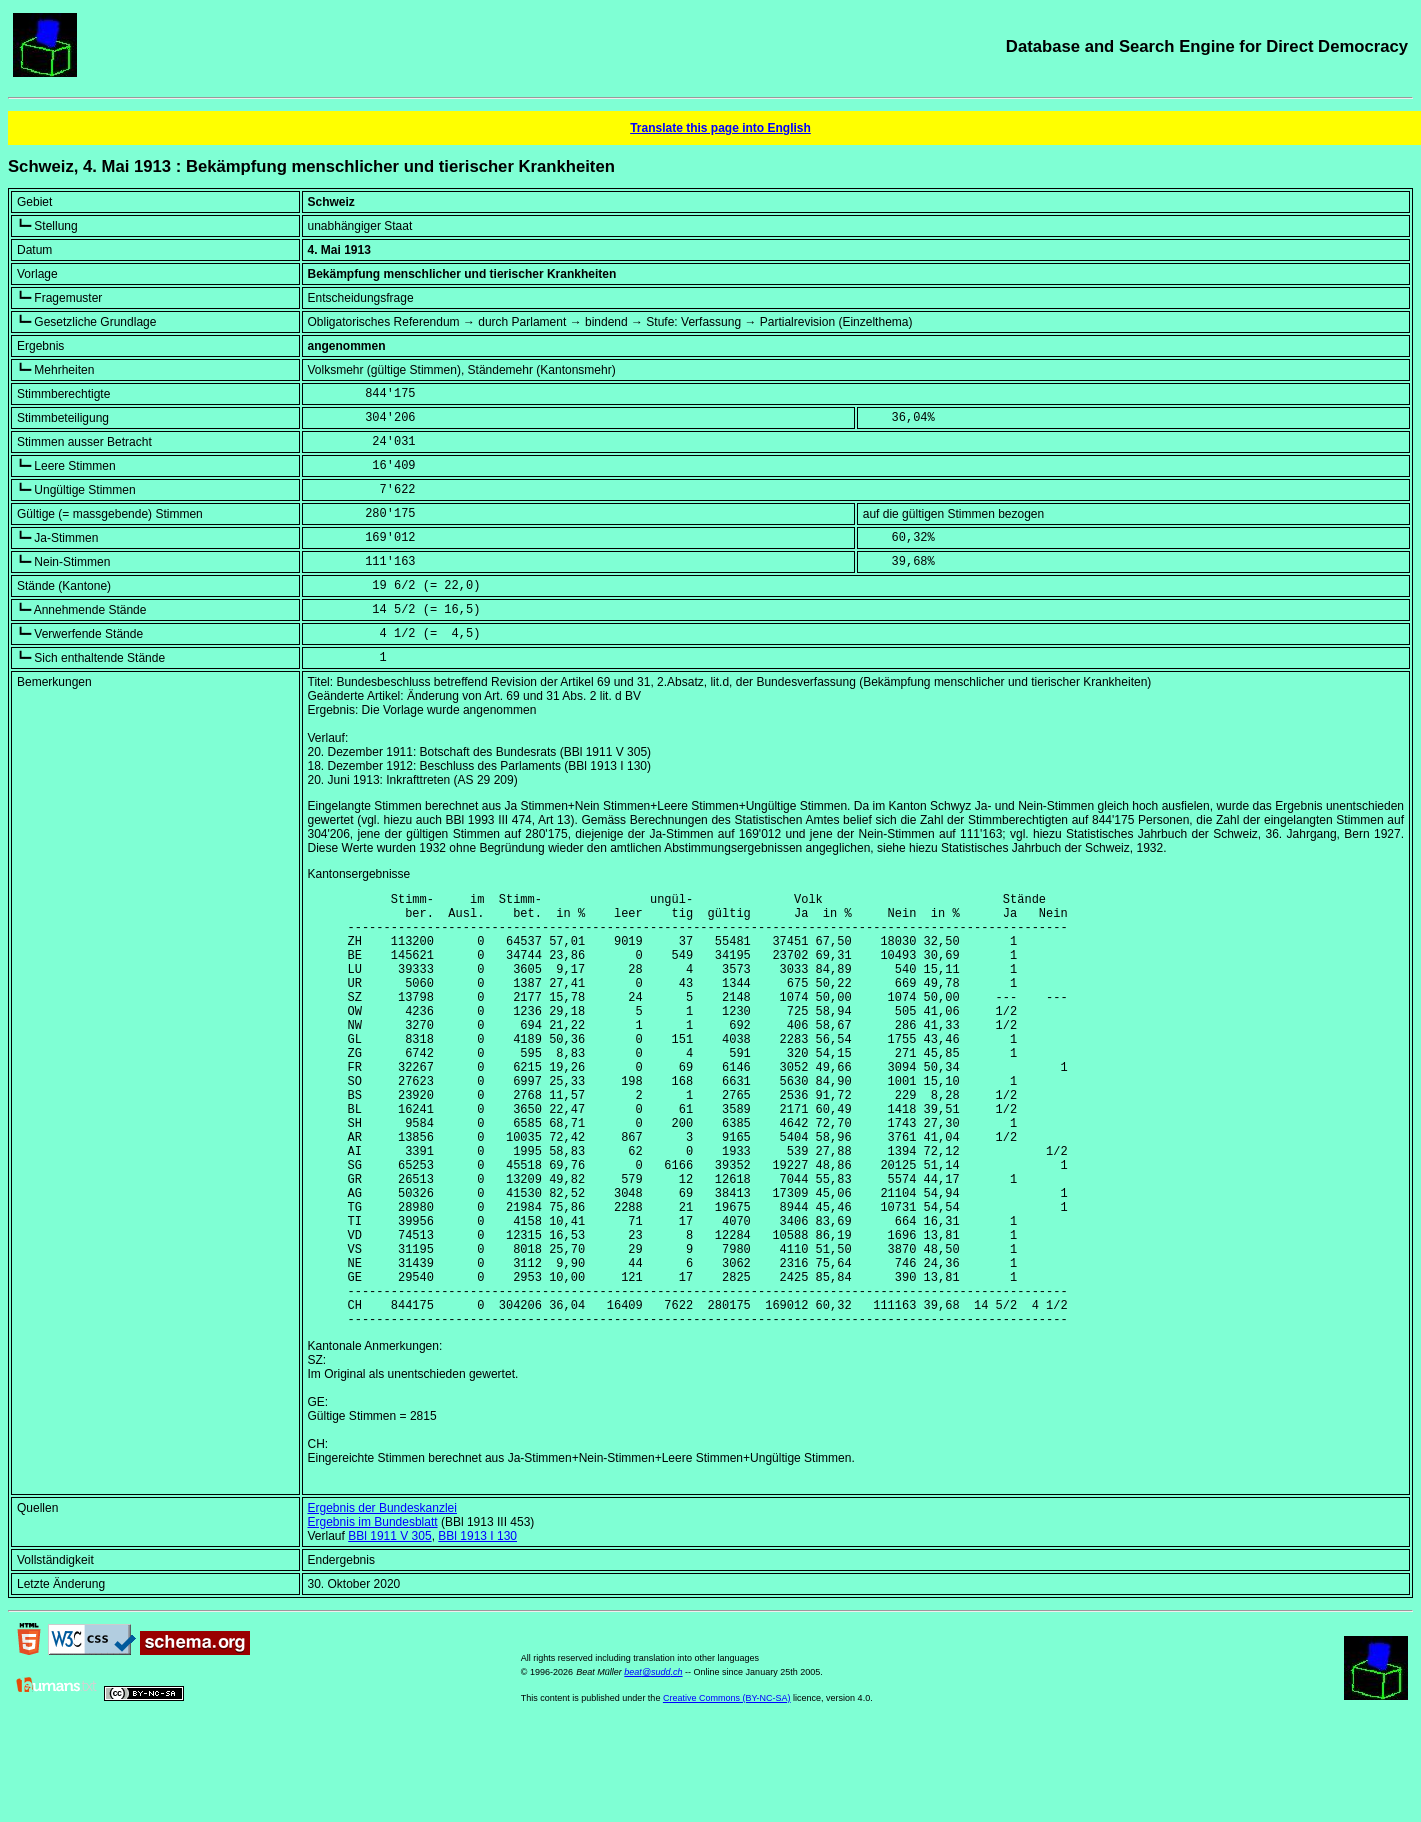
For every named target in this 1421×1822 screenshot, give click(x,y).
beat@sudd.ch (653, 1765)
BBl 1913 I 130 (477, 1629)
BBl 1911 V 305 (389, 1629)
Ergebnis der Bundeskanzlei (382, 1601)
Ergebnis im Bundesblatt (373, 1615)
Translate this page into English (720, 128)
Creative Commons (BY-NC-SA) (727, 1791)
